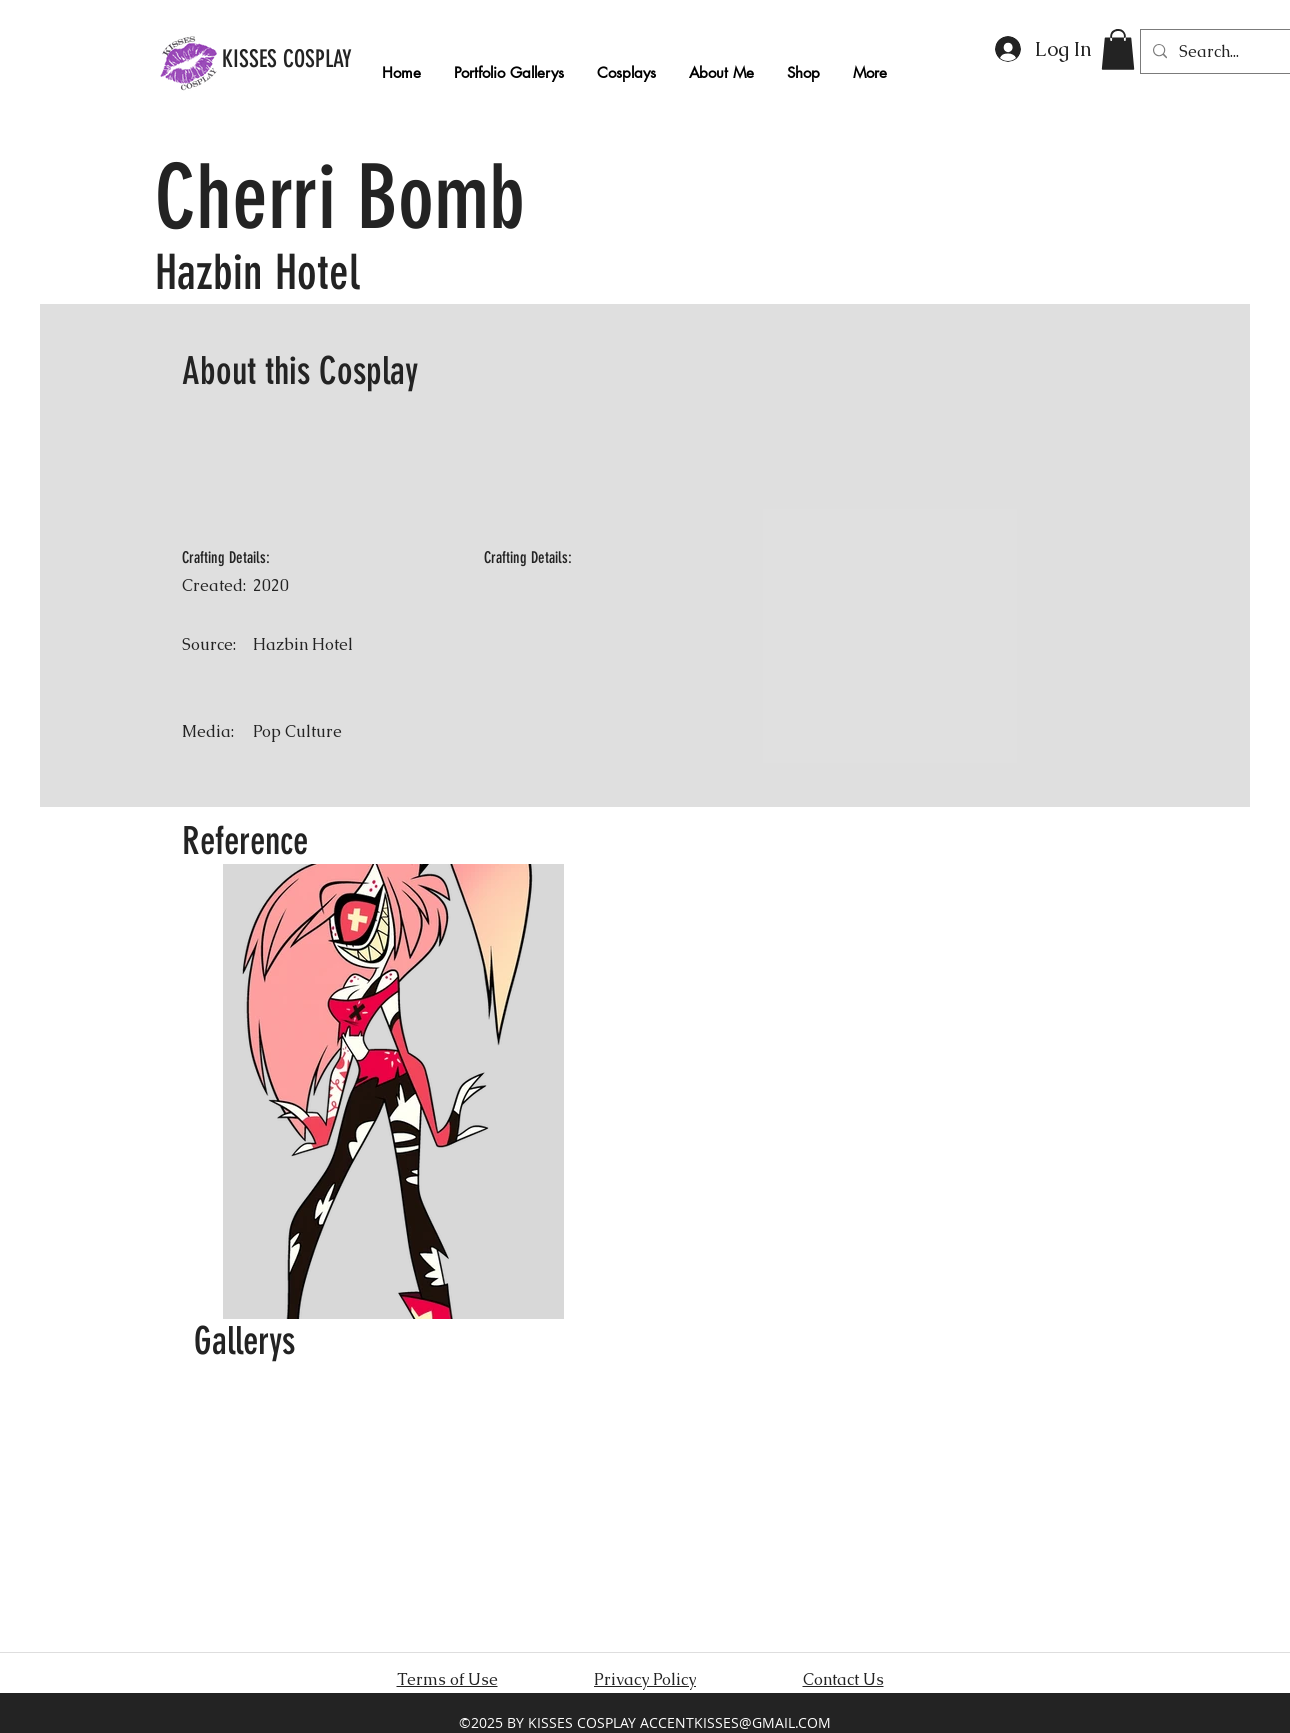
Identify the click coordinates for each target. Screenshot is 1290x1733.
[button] (1118, 49)
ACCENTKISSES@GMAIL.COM (735, 1722)
